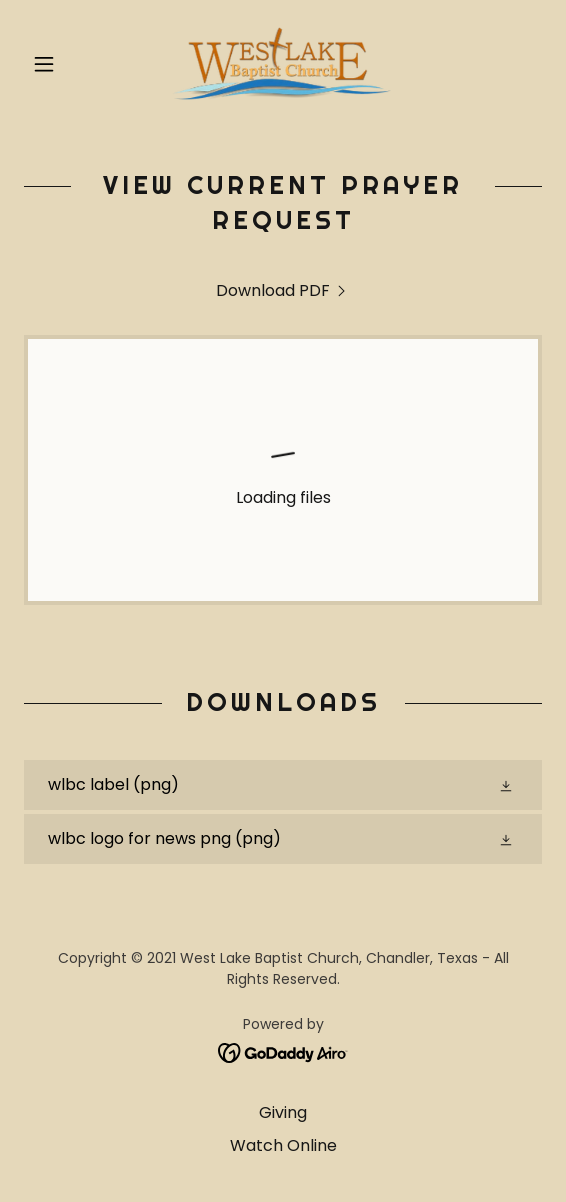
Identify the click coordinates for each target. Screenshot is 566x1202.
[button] (63, 64)
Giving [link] (283, 1112)
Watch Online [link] (283, 1145)
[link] (283, 64)
